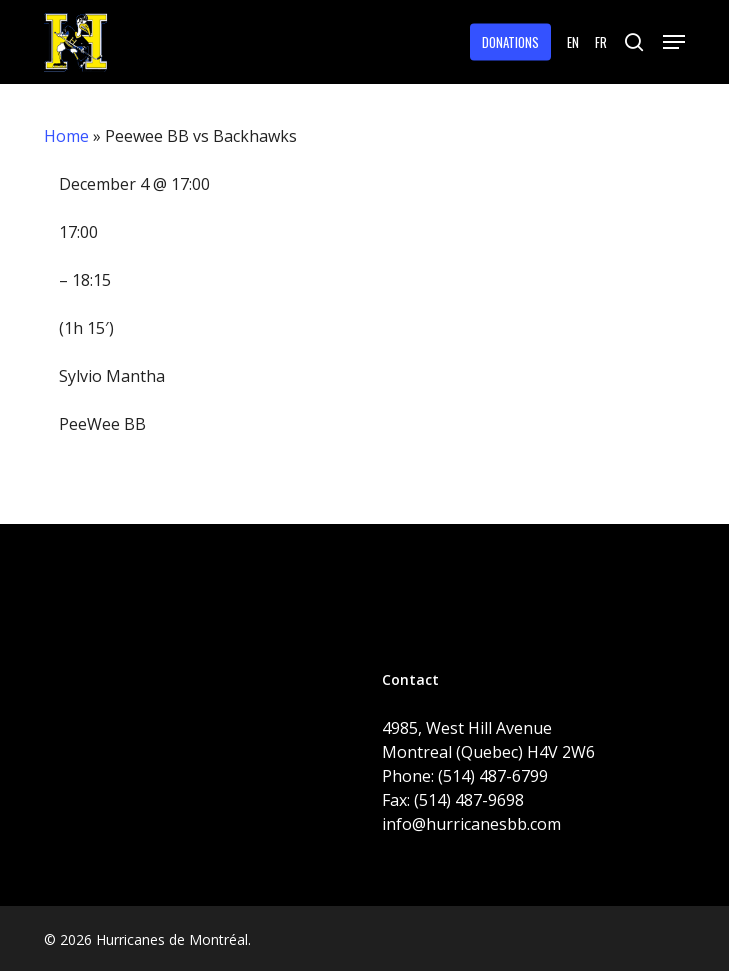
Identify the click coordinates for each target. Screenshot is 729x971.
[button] (674, 42)
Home (66, 136)
